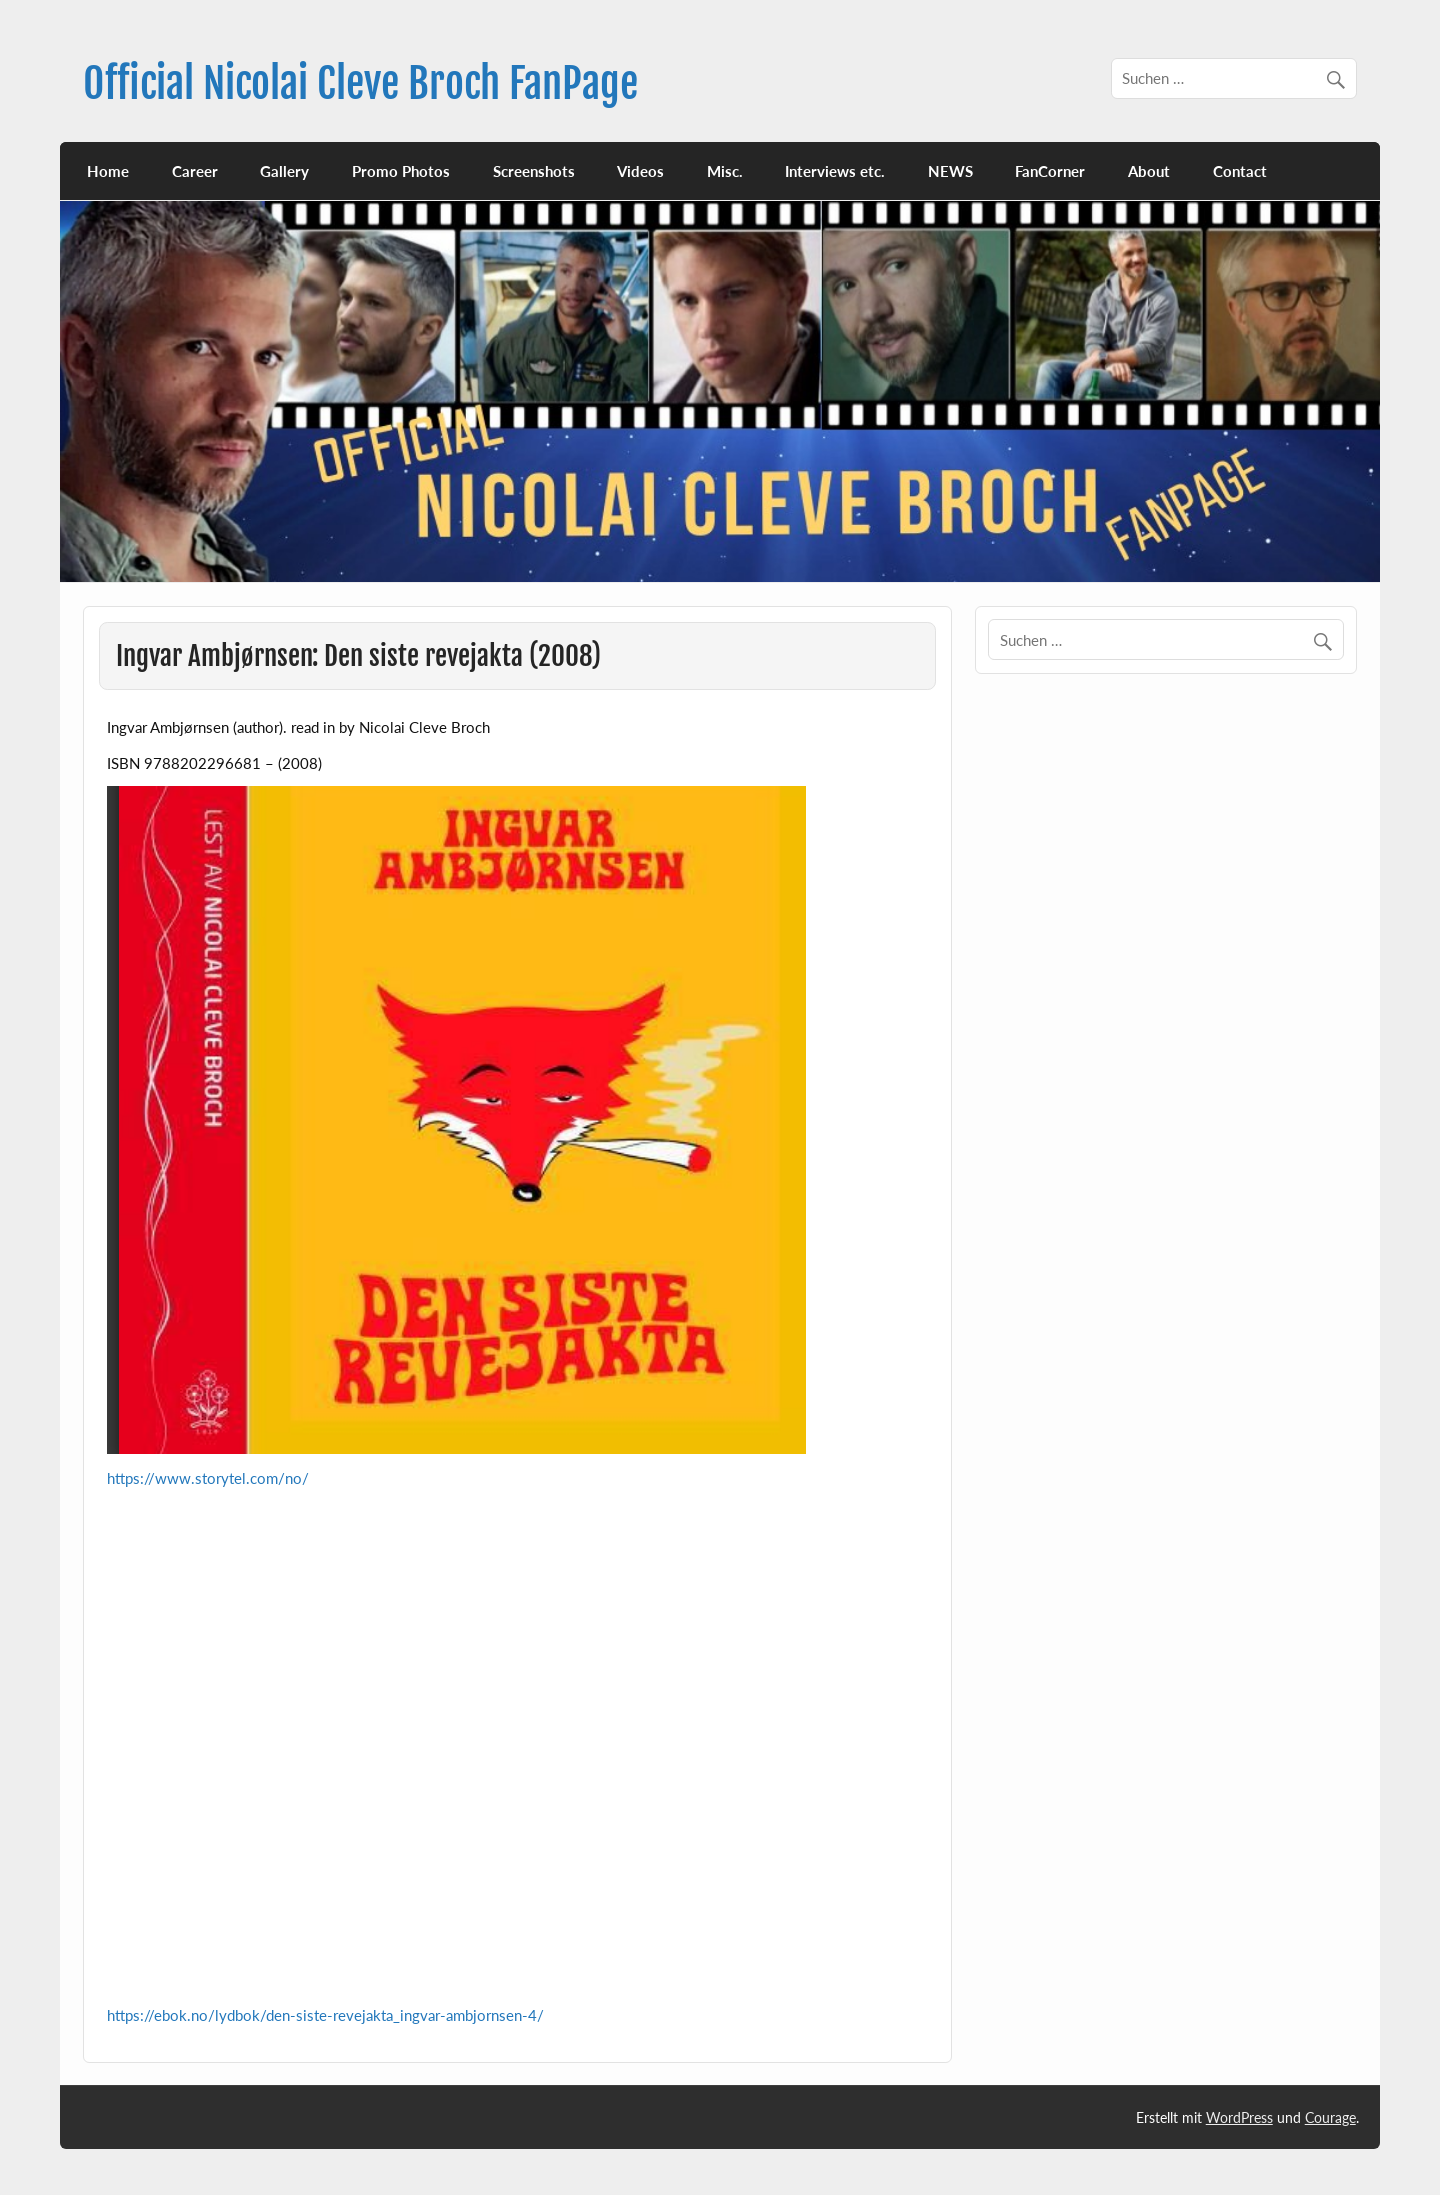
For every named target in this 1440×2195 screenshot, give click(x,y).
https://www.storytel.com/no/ (208, 1478)
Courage (1330, 2117)
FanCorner (1050, 171)
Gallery (284, 171)
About (1149, 171)
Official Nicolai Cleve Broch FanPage (360, 83)
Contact (1240, 171)
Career (195, 171)
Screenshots (534, 171)
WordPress (1239, 2117)
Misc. (725, 171)
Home (108, 171)
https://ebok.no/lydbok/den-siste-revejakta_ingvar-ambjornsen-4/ (325, 2015)
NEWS (950, 171)
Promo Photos (401, 171)
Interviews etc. (835, 171)
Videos (640, 171)
